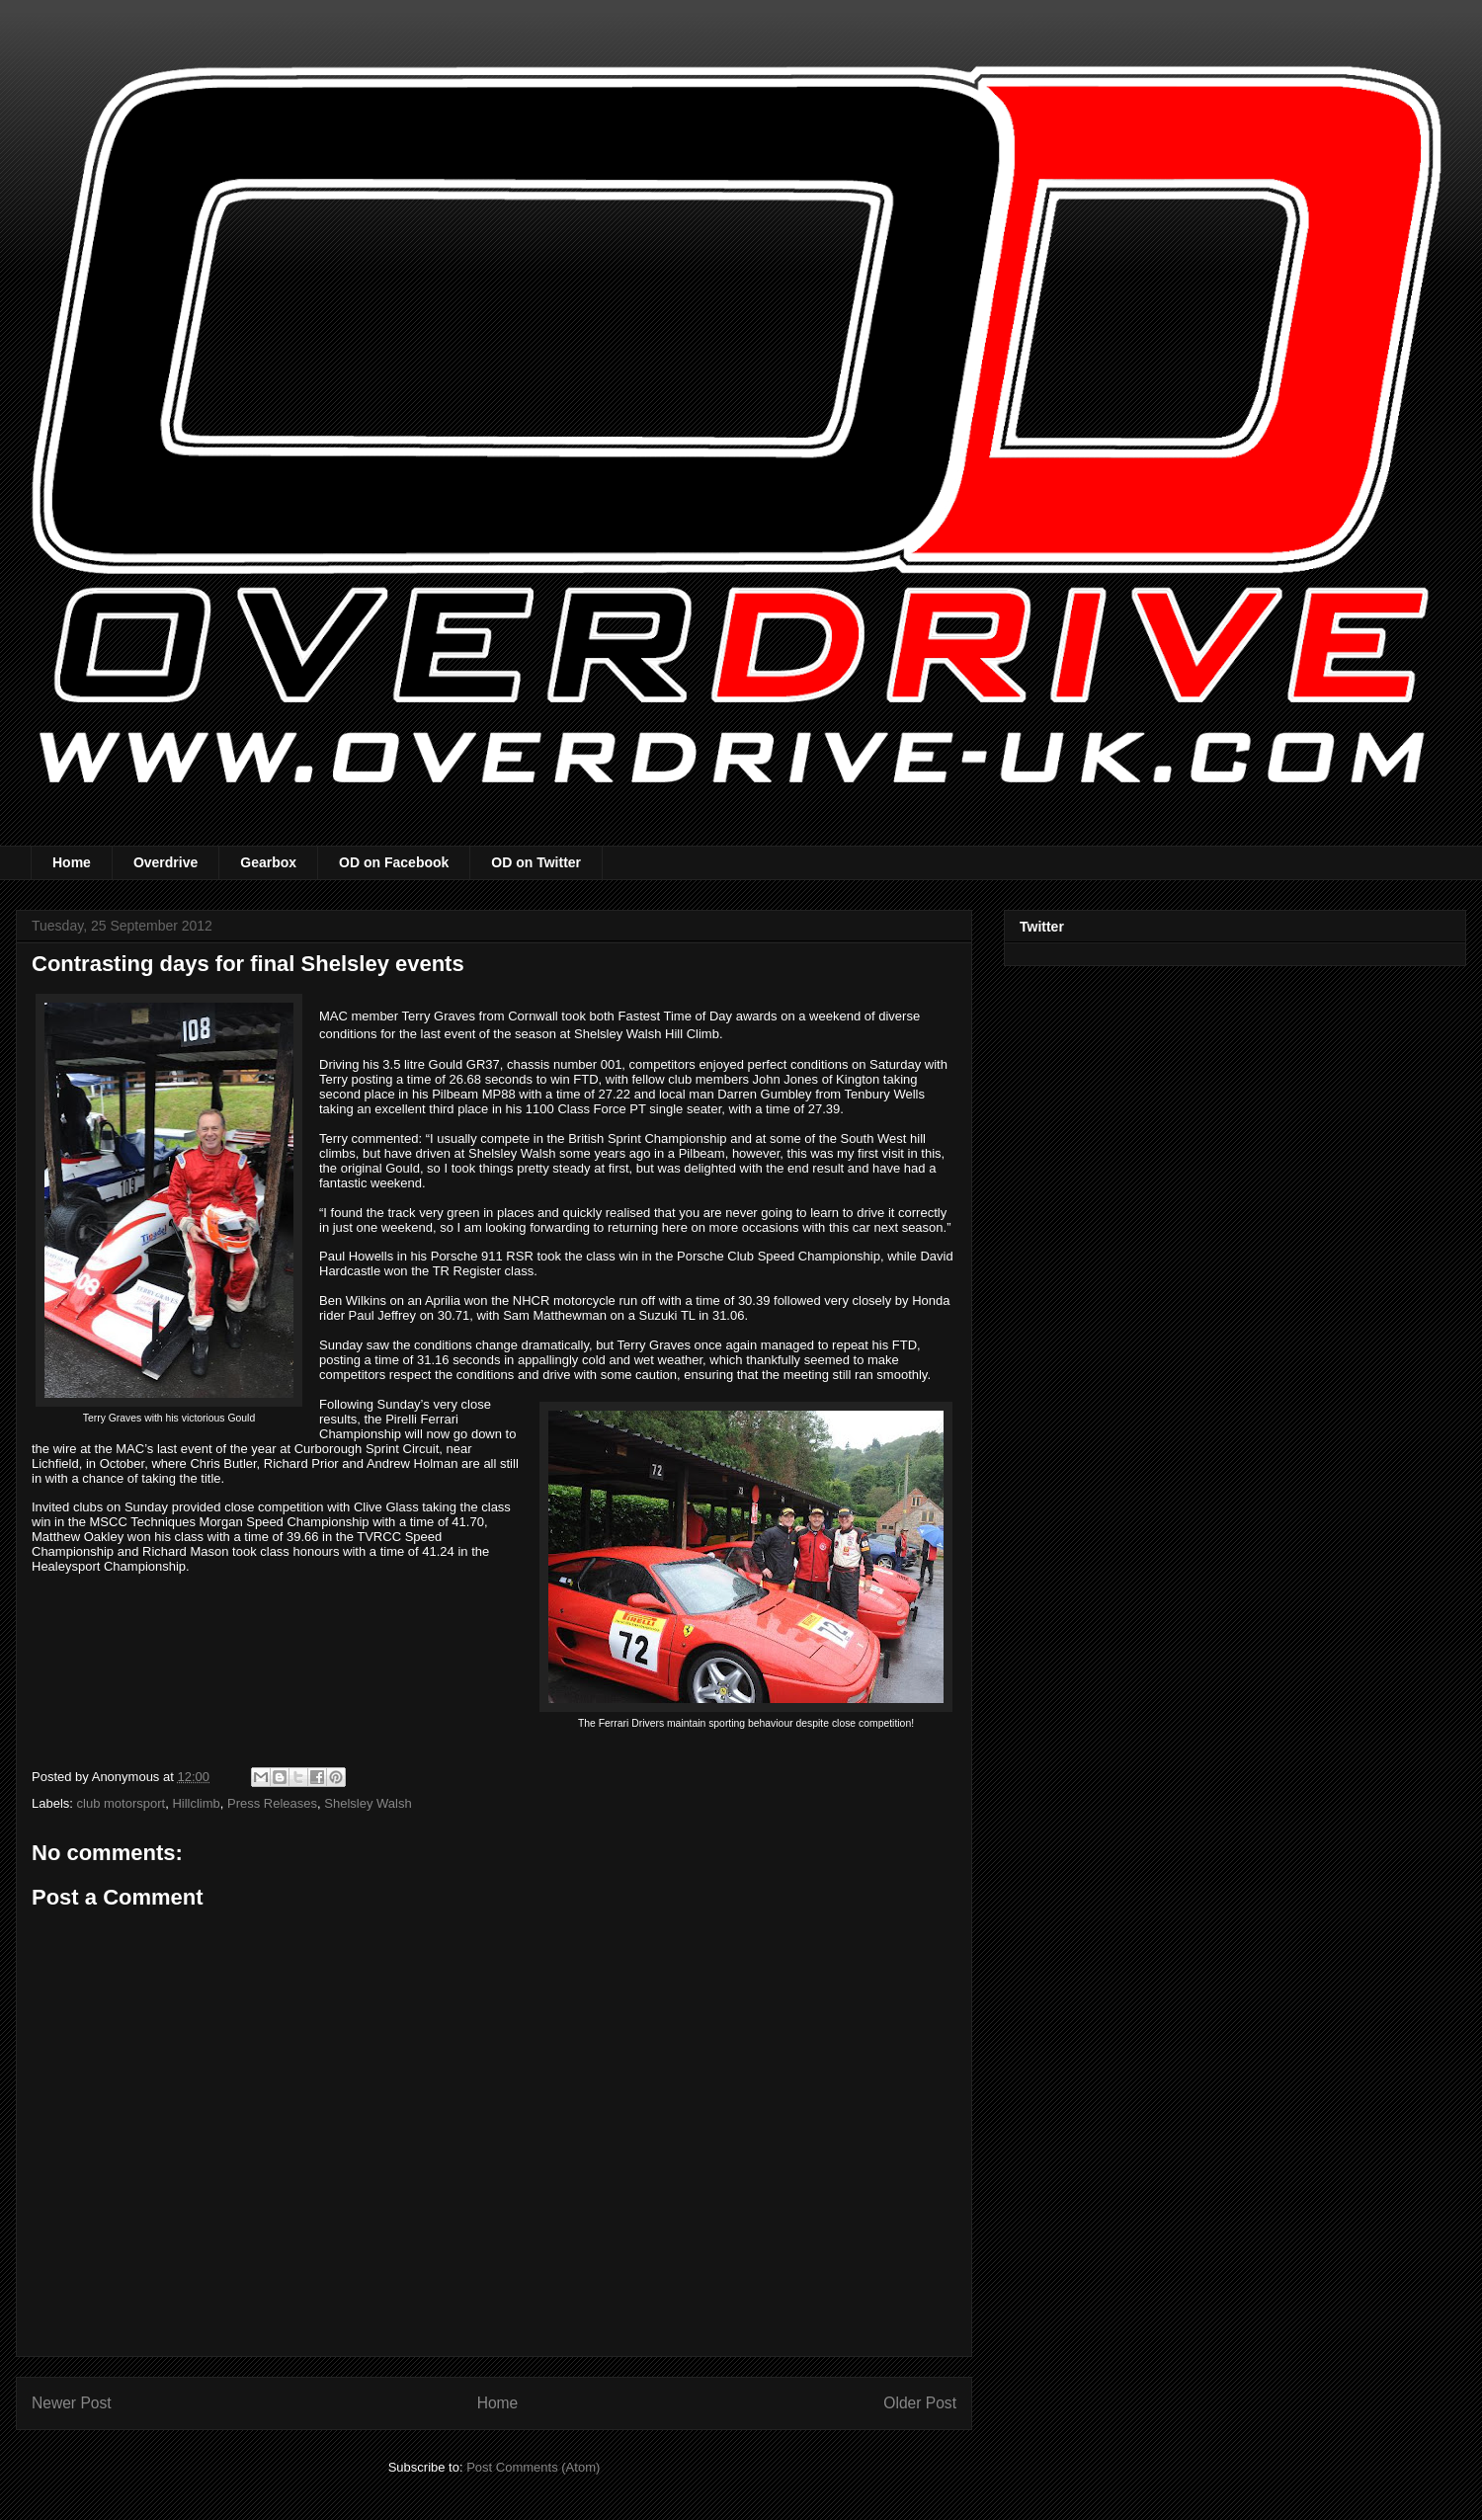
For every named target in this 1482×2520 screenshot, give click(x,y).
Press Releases (272, 1803)
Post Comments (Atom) (533, 2467)
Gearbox (268, 862)
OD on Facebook (394, 862)
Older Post (919, 2403)
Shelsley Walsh (367, 1803)
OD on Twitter (536, 862)
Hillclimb (195, 1803)
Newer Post (72, 2403)
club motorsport (121, 1803)
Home (71, 862)
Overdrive (165, 862)
